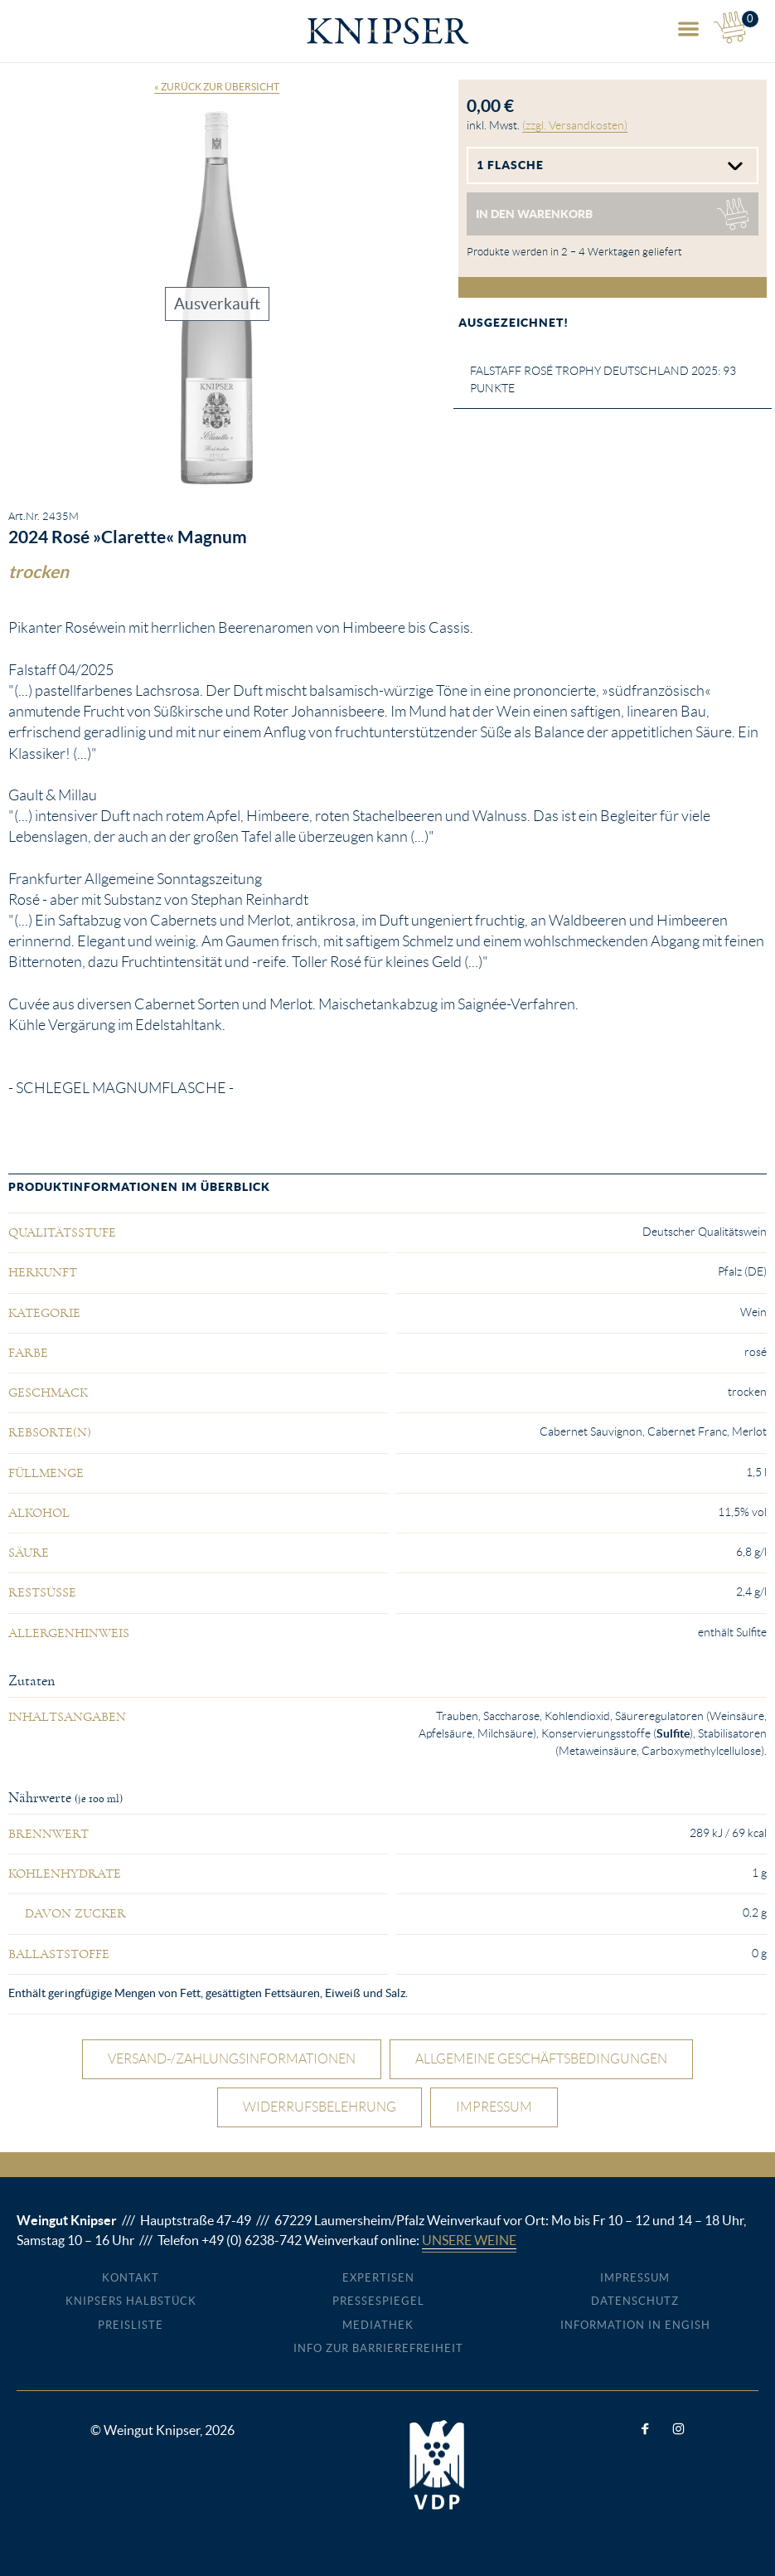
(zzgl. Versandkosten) (574, 125)
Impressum (494, 2107)
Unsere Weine (469, 2240)
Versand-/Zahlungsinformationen (232, 2059)
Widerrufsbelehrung (319, 2107)
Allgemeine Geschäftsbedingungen (541, 2059)
